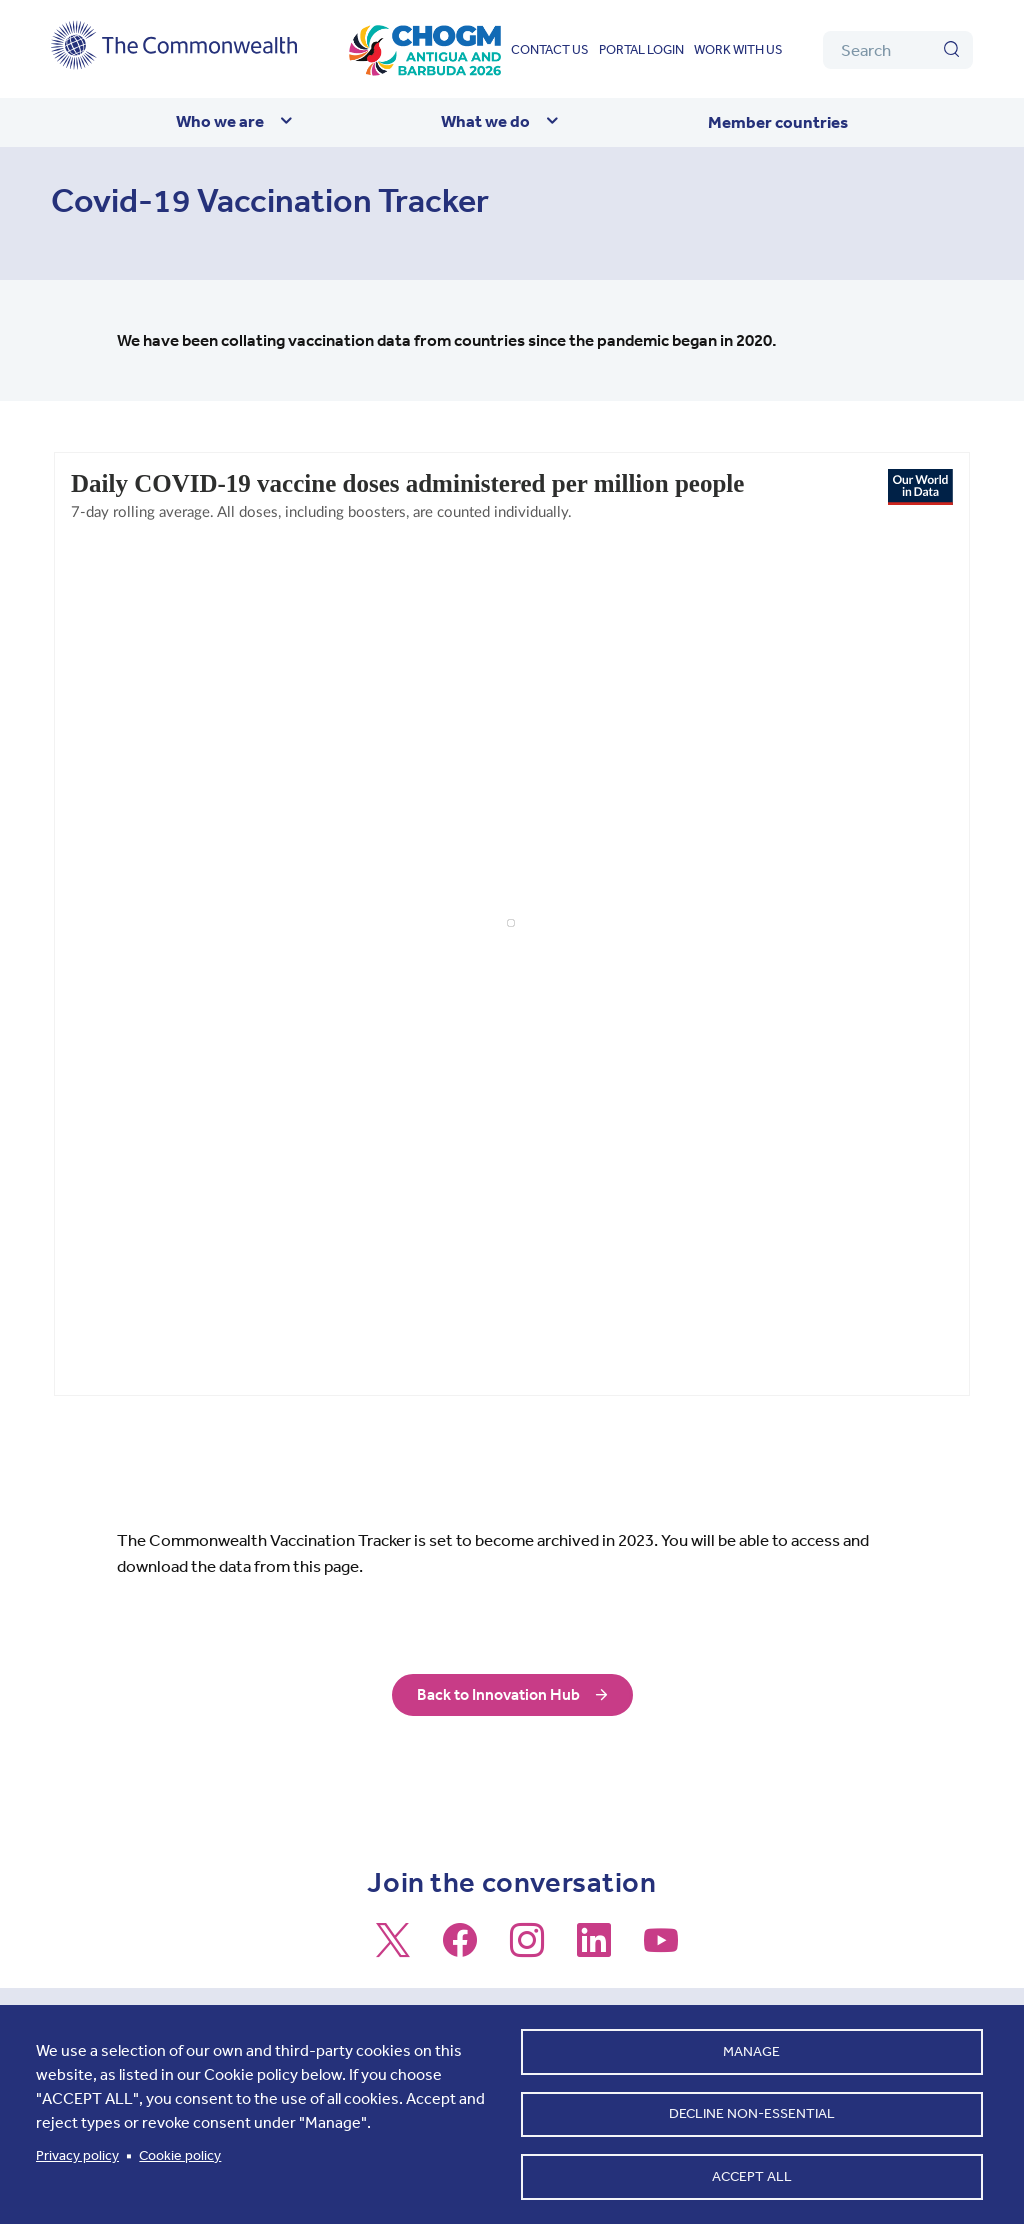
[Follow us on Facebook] (460, 1949)
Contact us (550, 49)
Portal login (641, 49)
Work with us (738, 49)
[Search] (898, 50)
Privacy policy (77, 2151)
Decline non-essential (752, 2109)
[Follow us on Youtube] (661, 1949)
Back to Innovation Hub (498, 1695)
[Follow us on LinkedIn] (594, 1949)
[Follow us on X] (393, 1949)
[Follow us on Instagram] (527, 1949)
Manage (751, 2044)
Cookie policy (180, 2151)
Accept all (752, 2174)
